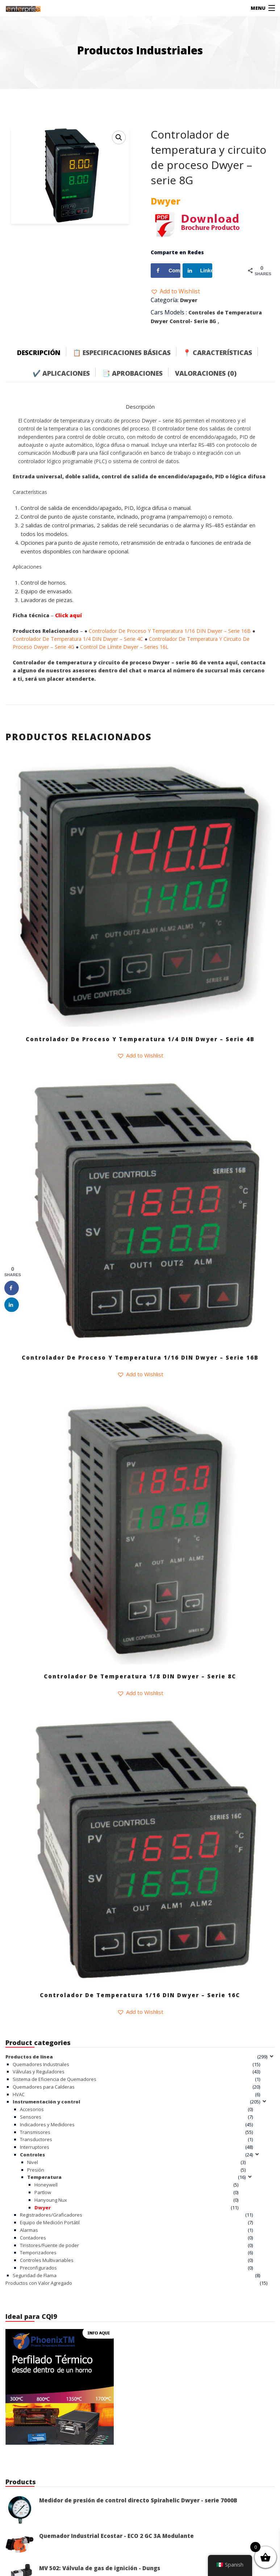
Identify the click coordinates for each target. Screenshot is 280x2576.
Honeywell (46, 2184)
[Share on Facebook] (165, 270)
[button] (175, 291)
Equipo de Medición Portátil (50, 2222)
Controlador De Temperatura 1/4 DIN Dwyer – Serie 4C (78, 638)
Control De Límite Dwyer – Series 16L (124, 646)
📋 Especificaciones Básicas (122, 352)
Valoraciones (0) (206, 373)
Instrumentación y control (46, 2101)
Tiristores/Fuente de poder (49, 2245)
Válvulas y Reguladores (38, 2071)
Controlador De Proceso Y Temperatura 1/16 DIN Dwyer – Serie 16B (170, 630)
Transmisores (35, 2132)
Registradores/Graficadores (51, 2215)
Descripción (38, 352)
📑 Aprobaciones (132, 373)
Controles (32, 2154)
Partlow (42, 2192)
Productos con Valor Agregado (38, 2283)
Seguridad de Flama (35, 2275)
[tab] (44, 351)
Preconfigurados (38, 2267)
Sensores (30, 2117)
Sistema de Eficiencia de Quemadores (54, 2079)
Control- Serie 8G (193, 321)
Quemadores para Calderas (44, 2087)
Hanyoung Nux (50, 2200)
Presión (35, 2170)
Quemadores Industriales (41, 2064)
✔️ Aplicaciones (61, 373)
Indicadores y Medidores (47, 2124)
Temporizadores (38, 2252)
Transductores (36, 2139)
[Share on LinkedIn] (197, 270)
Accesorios (32, 2109)
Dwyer (188, 300)
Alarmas (29, 2230)
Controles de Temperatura (225, 312)
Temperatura (44, 2177)
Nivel (32, 2162)
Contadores (33, 2237)
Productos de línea (29, 2056)
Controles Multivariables (47, 2260)
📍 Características (217, 352)
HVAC (19, 2094)
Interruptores (34, 2147)
